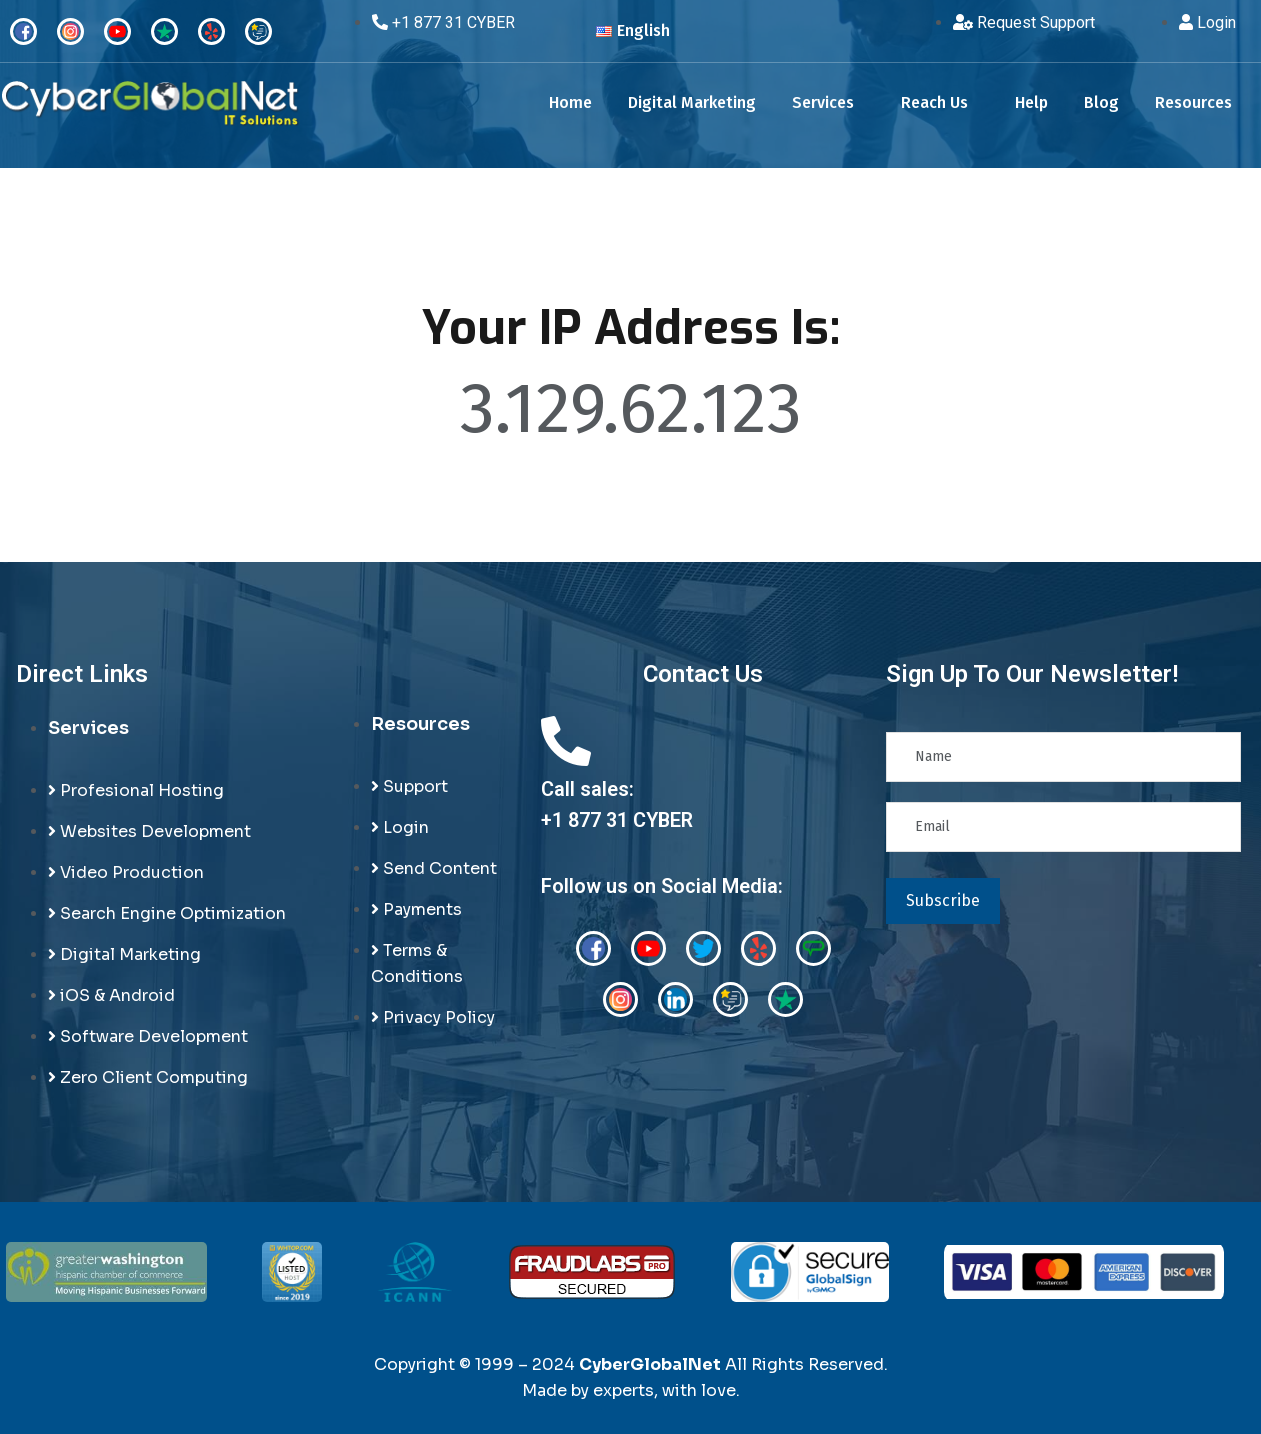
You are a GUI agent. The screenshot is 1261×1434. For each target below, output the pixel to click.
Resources (1193, 102)
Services (823, 102)
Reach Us (934, 102)
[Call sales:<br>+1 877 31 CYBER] (566, 741)
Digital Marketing (692, 102)
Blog (1101, 102)
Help (1031, 102)
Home (570, 102)
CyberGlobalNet (650, 1364)
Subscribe (943, 900)
